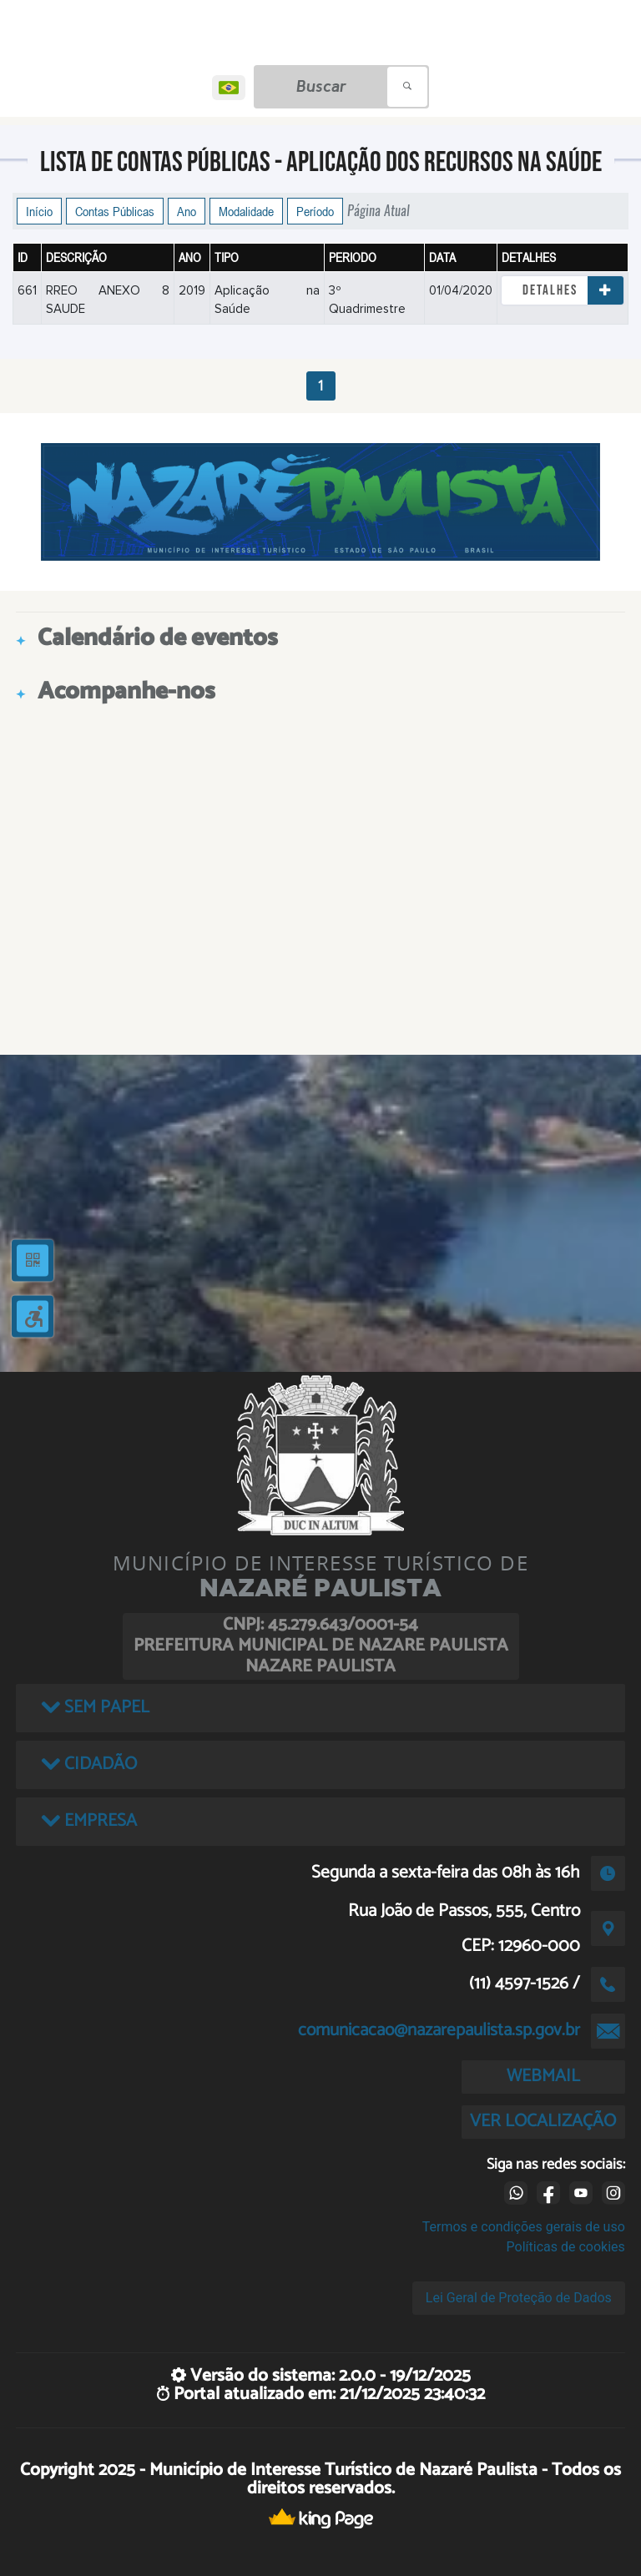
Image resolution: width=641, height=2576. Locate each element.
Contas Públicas (114, 211)
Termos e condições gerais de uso (523, 2227)
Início (39, 211)
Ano (186, 211)
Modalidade (246, 211)
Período (315, 211)
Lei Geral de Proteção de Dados (519, 2298)
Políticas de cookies (566, 2247)
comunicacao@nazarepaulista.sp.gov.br (439, 2030)
